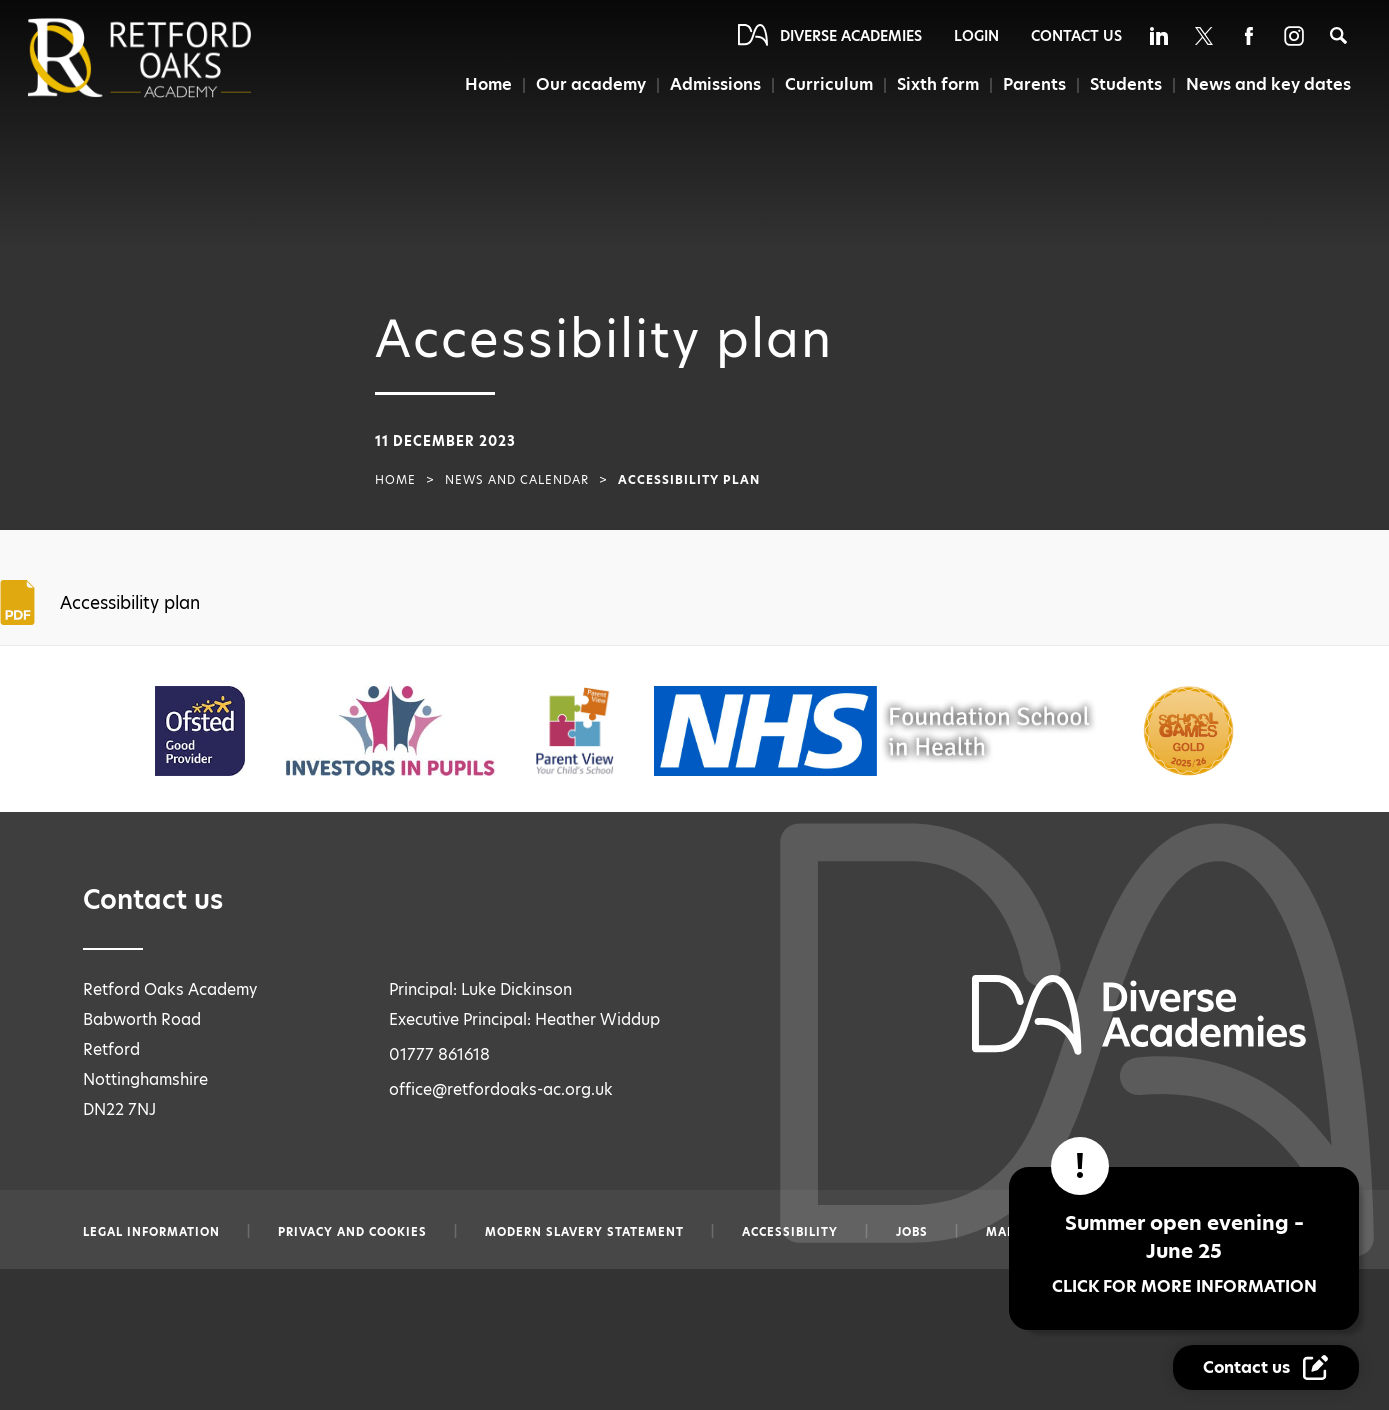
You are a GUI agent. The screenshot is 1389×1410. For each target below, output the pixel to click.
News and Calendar (517, 480)
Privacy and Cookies (352, 1232)
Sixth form (937, 84)
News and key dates (1268, 84)
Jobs (912, 1232)
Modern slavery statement (584, 1232)
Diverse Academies (851, 36)
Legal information (151, 1232)
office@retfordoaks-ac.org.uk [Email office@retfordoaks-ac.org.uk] (501, 1089)
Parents (1034, 84)
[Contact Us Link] (1266, 1367)
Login (976, 36)
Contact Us (1076, 36)
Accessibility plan (130, 603)
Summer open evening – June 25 (1184, 1253)
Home (488, 84)
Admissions (716, 84)
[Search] (1338, 35)
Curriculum (829, 84)
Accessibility (790, 1232)
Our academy (591, 84)
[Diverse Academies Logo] (173, 58)
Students (1126, 84)
